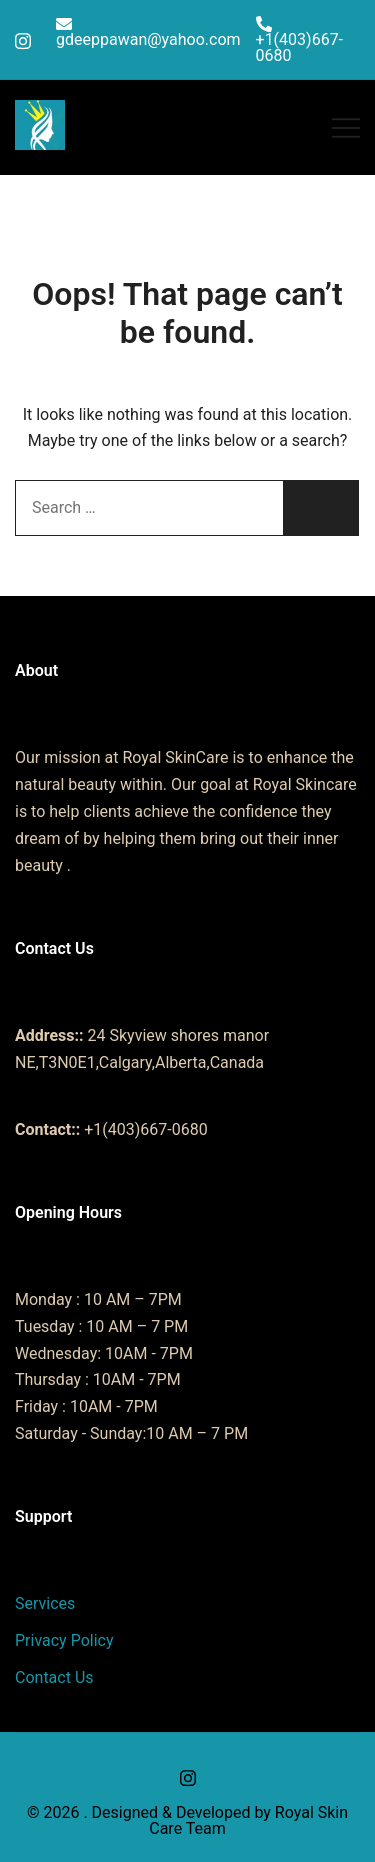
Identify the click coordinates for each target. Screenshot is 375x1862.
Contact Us (54, 1677)
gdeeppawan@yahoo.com (148, 32)
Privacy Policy (64, 1640)
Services (45, 1603)
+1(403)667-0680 (300, 40)
